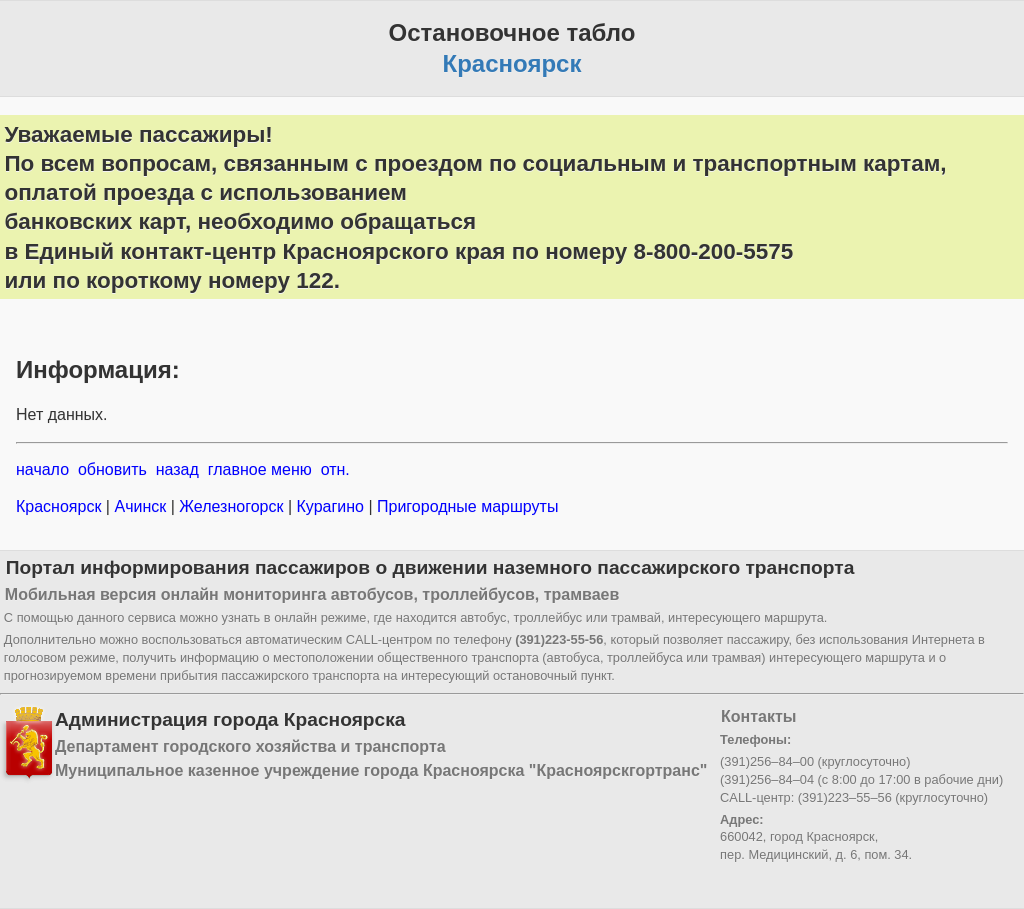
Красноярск (61, 506)
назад (177, 469)
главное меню (260, 469)
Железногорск (231, 506)
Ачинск (140, 506)
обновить (112, 469)
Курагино (330, 506)
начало (42, 469)
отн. (335, 469)
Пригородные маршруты (466, 506)
